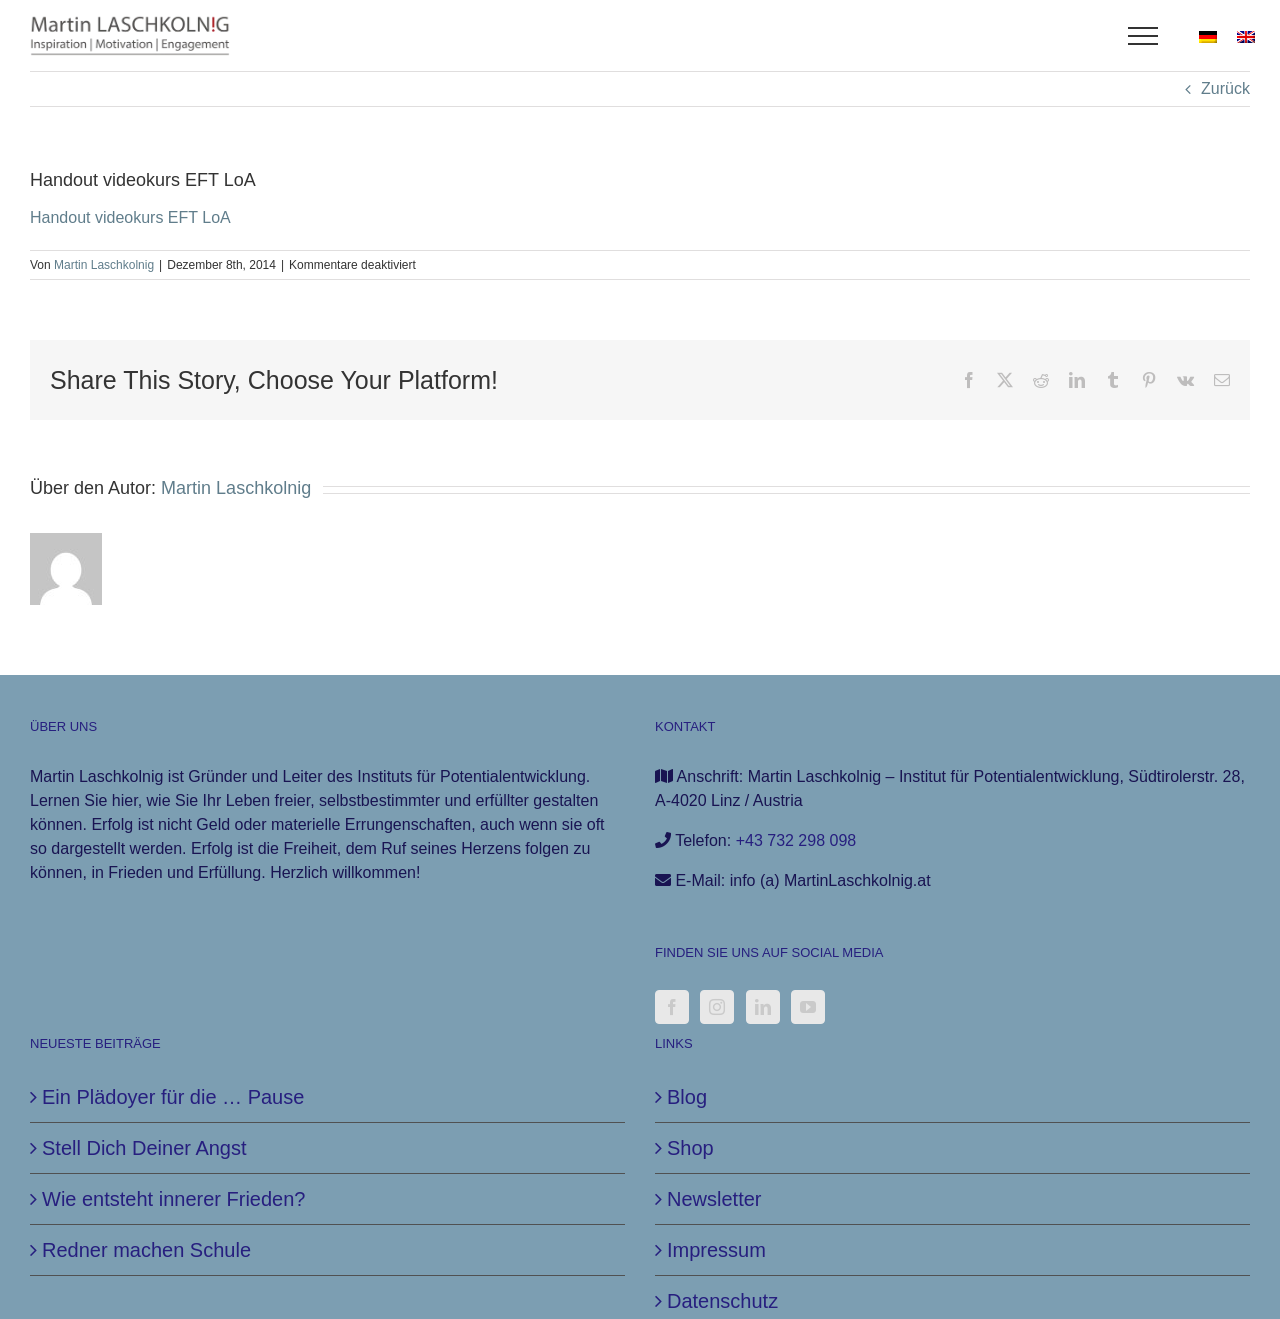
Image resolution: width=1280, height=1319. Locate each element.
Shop (690, 1148)
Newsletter (714, 1199)
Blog (687, 1097)
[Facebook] (672, 1007)
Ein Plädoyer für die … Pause (173, 1097)
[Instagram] (717, 1007)
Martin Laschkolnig (104, 265)
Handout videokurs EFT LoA (130, 217)
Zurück (1225, 88)
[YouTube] (808, 1007)
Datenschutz (722, 1301)
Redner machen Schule (146, 1250)
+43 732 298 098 (796, 840)
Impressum (716, 1250)
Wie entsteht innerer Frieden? (173, 1199)
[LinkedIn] (763, 1007)
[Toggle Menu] (1143, 36)
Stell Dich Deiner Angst (144, 1148)
